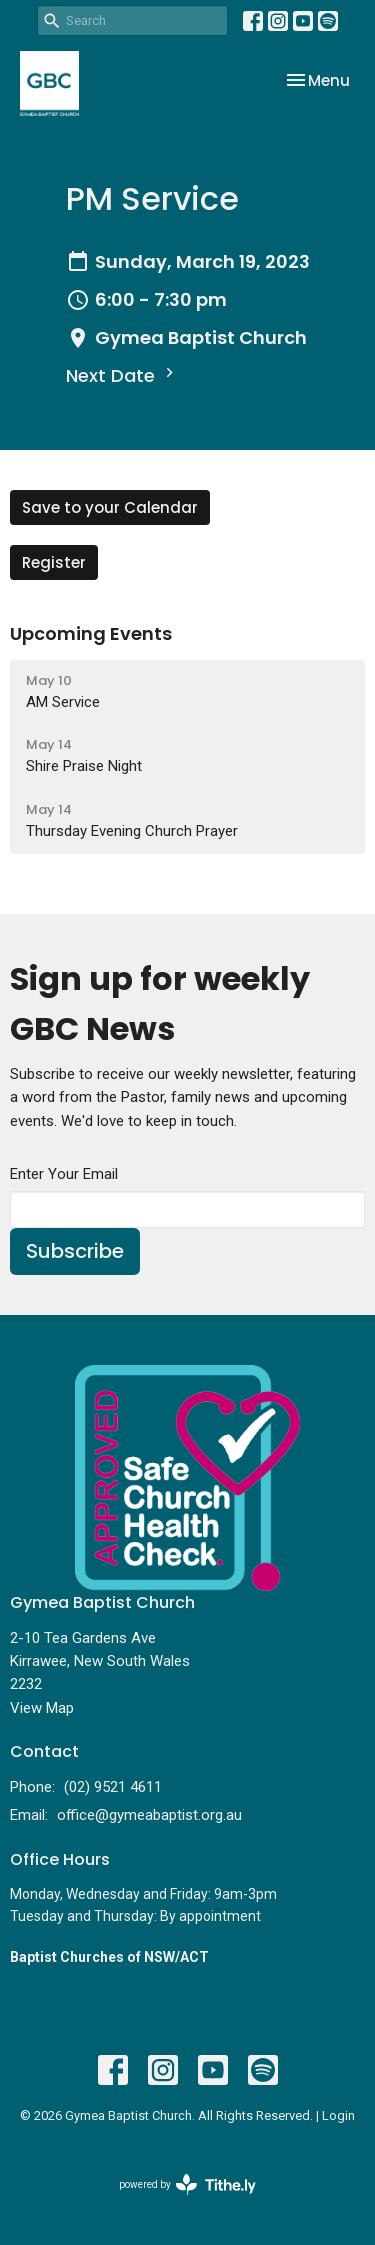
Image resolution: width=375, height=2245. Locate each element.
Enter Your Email (64, 1174)
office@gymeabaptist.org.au (149, 1815)
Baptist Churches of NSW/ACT (109, 1957)
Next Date (122, 375)
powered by (187, 2184)
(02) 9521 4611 (113, 1787)
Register (54, 562)
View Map (42, 1708)
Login (338, 2115)
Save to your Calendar (110, 507)
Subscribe (75, 1251)
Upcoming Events (91, 633)
